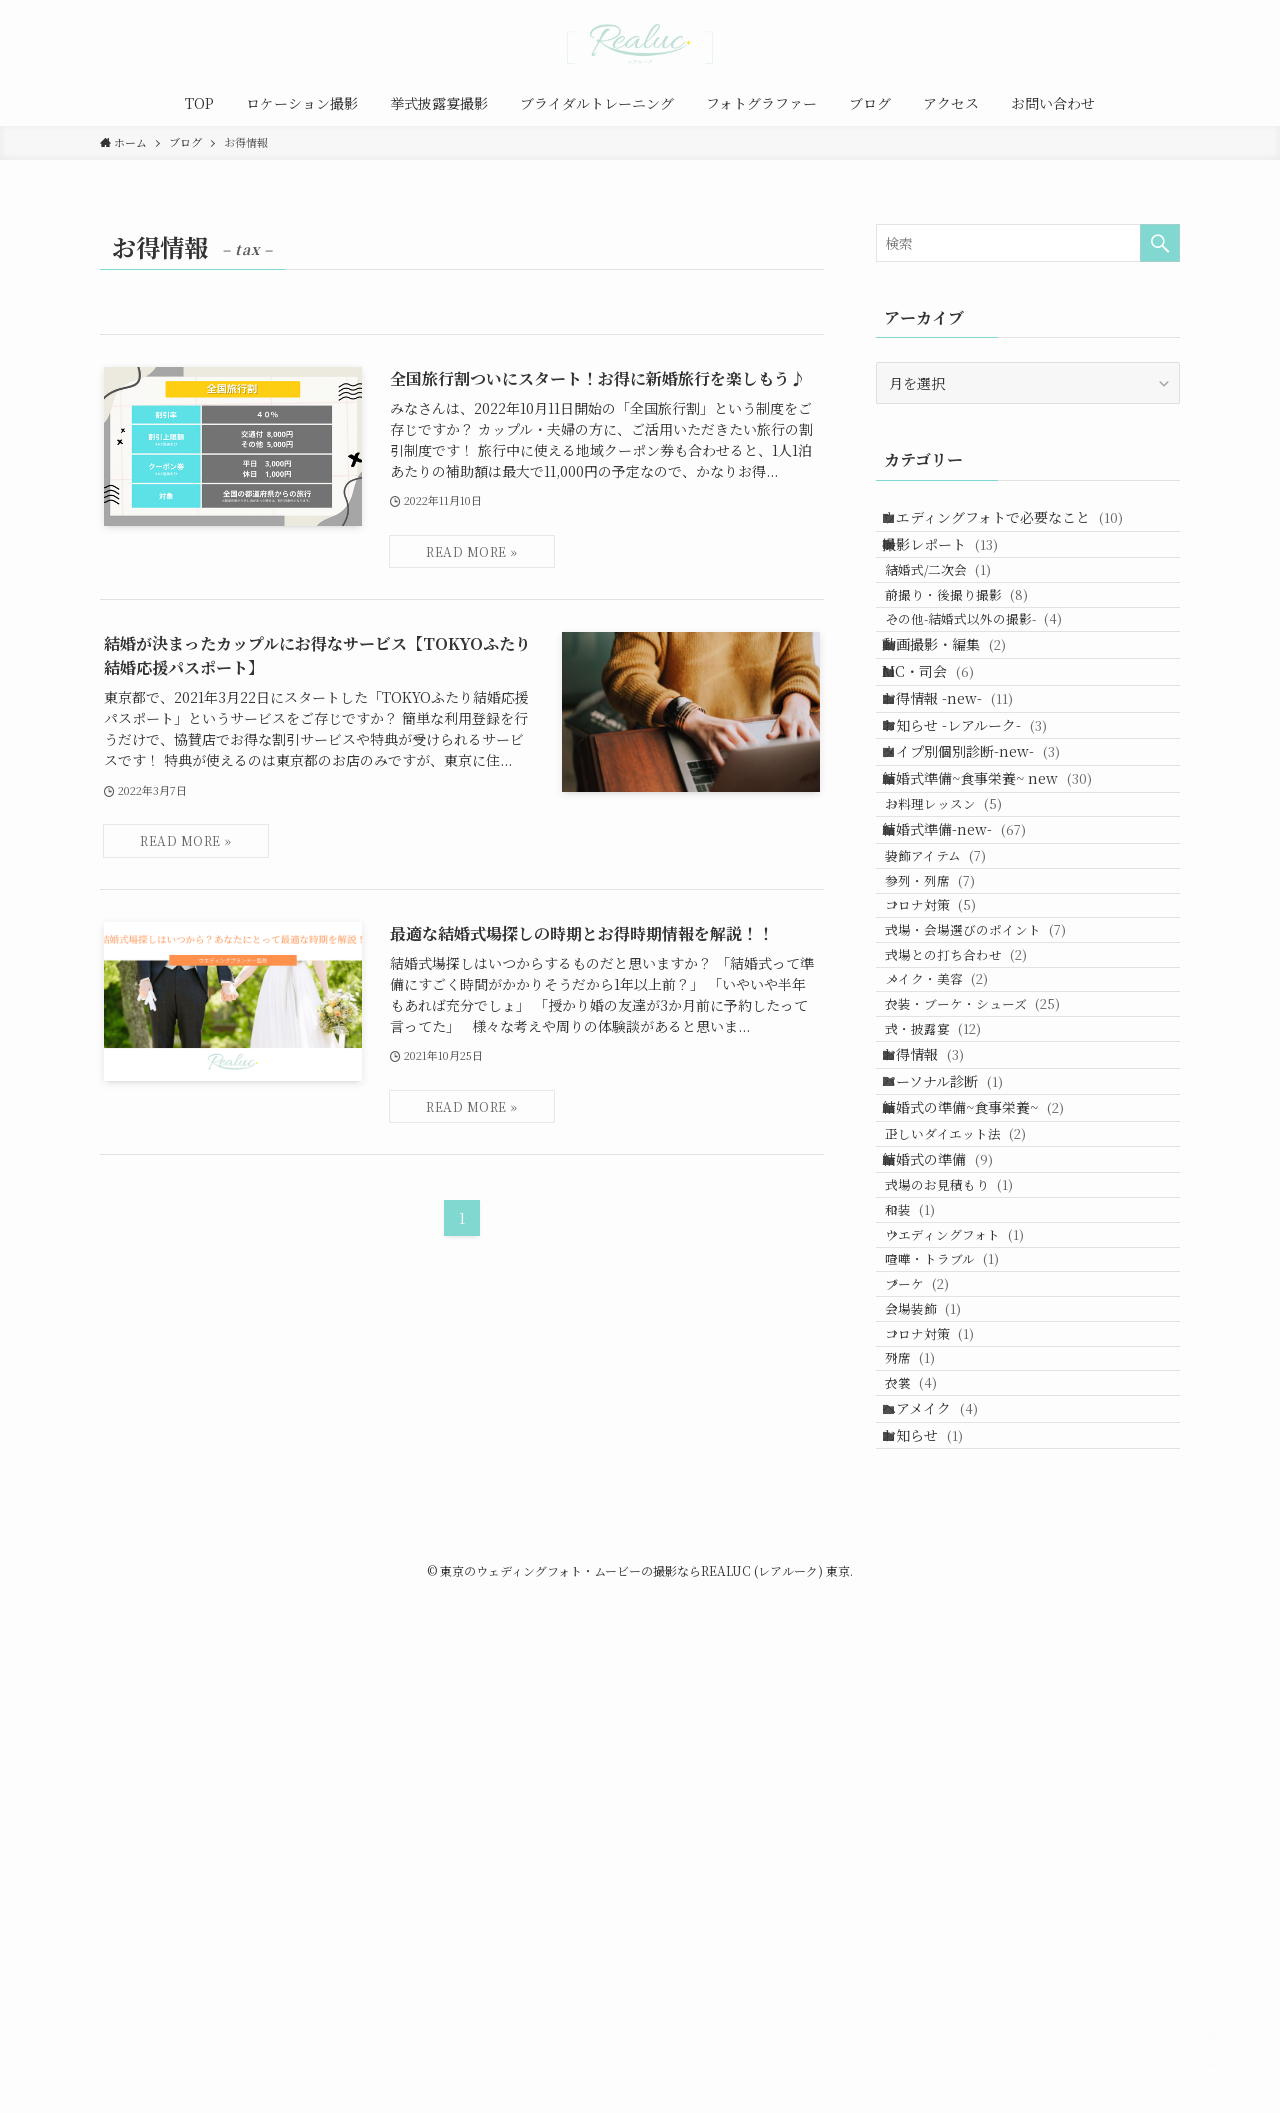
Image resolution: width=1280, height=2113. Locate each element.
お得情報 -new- (962, 805)
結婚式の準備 (952, 1518)
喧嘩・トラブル (965, 1672)
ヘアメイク (945, 1902)
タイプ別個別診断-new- (986, 888)
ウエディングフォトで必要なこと (1017, 524)
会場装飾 (946, 1748)
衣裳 (934, 1862)
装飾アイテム (958, 1049)
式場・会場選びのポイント (998, 1163)
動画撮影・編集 (959, 722)
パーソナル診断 (957, 1397)
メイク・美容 (959, 1239)
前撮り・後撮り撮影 (979, 643)
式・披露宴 (956, 1315)
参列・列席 (953, 1087)
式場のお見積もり (972, 1558)
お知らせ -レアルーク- (979, 846)
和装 (933, 1596)
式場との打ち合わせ (979, 1201)
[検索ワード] (1028, 243)
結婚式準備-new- (969, 1009)
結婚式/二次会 (961, 605)
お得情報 (938, 1355)
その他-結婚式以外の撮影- (996, 682)
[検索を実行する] (1160, 243)
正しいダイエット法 (978, 1478)
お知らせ (937, 1944)
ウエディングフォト (977, 1634)
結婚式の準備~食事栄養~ (988, 1439)
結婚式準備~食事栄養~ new (1002, 930)
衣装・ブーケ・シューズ (995, 1277)
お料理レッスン (966, 969)
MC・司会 (943, 763)
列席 (933, 1824)
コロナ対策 (953, 1125)
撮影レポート (955, 566)
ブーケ (940, 1710)
